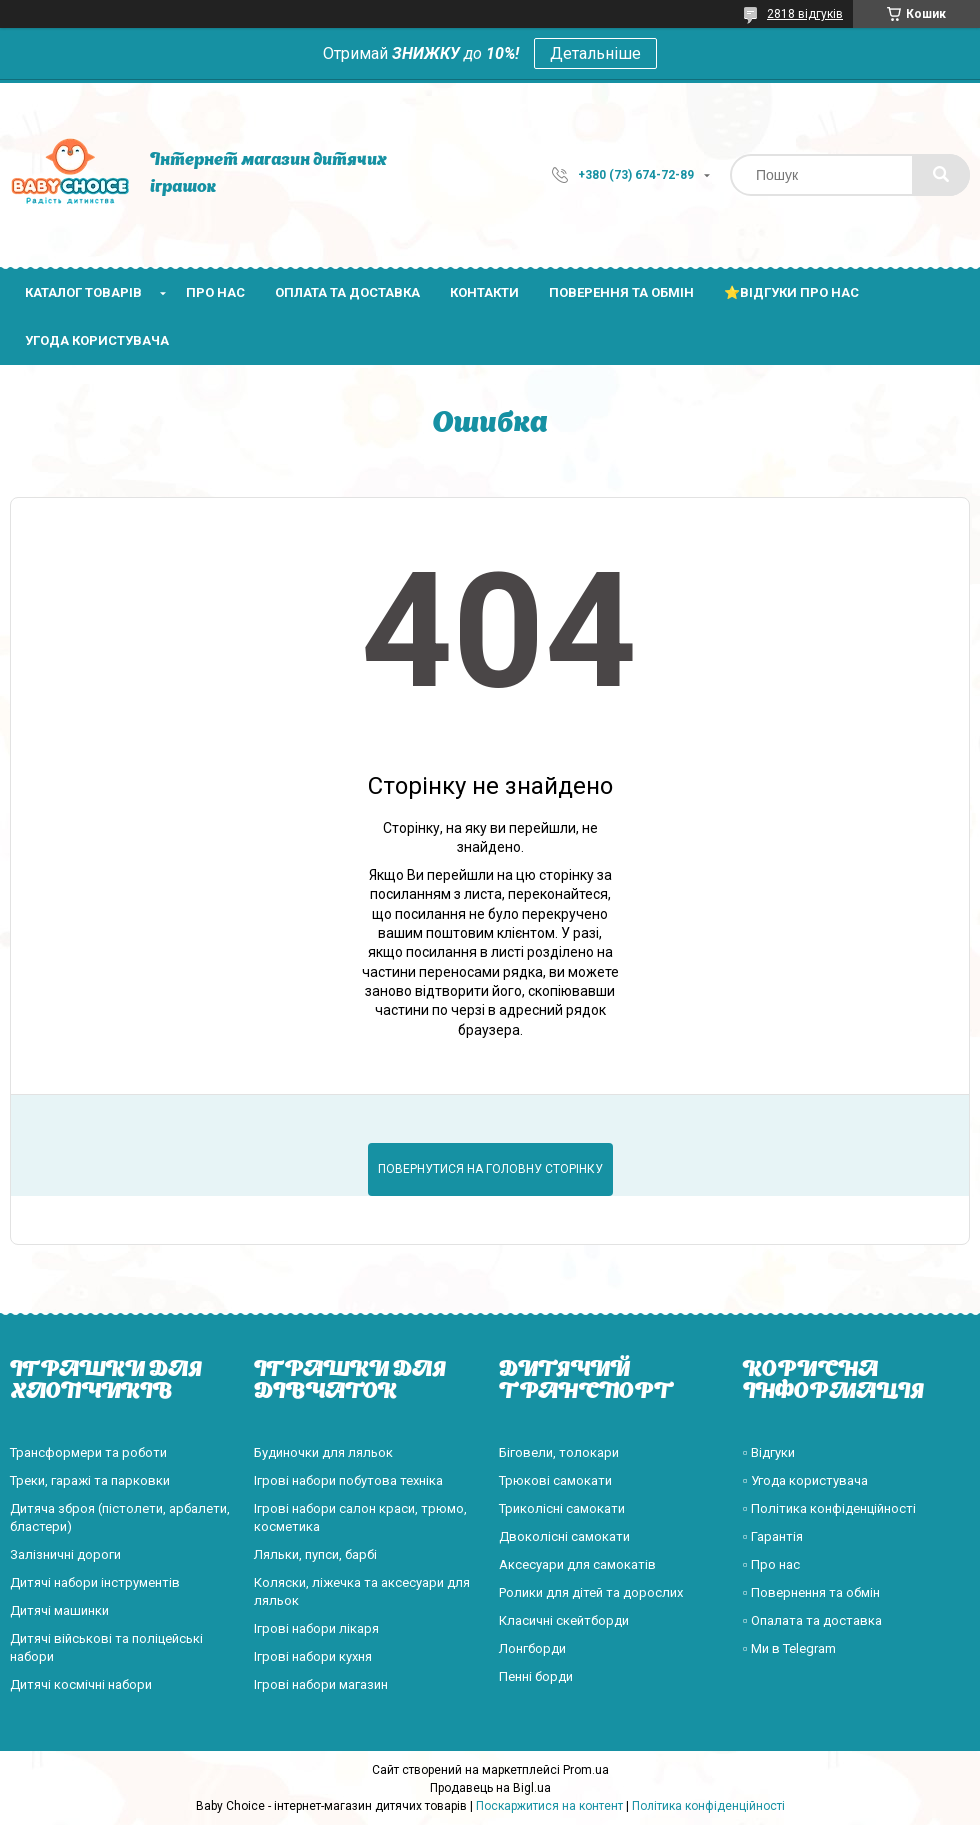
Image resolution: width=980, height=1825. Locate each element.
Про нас (215, 292)
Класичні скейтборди (564, 1620)
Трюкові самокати (555, 1480)
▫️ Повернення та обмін (811, 1592)
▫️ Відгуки (769, 1452)
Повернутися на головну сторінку (490, 1169)
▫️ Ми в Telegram (789, 1648)
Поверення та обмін (621, 292)
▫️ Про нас (771, 1564)
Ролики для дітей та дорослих (591, 1592)
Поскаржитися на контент (549, 1806)
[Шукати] (941, 175)
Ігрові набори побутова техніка (348, 1480)
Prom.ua (586, 1770)
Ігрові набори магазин (321, 1684)
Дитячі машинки (59, 1610)
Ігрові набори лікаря (316, 1628)
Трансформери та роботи (88, 1452)
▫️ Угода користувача (805, 1480)
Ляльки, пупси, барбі (315, 1554)
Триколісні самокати (562, 1508)
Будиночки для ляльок (323, 1452)
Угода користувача (97, 340)
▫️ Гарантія (773, 1536)
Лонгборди (532, 1648)
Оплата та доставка (347, 292)
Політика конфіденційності (708, 1806)
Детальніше (595, 53)
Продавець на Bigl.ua (490, 1788)
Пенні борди (536, 1676)
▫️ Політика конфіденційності (829, 1508)
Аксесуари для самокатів (577, 1564)
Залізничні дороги (65, 1554)
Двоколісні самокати (564, 1536)
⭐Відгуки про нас (791, 292)
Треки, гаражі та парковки (90, 1480)
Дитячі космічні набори (81, 1684)
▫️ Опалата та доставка (812, 1620)
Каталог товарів (83, 292)
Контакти (484, 292)
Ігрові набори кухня (313, 1656)
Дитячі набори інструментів (95, 1582)
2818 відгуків (805, 14)
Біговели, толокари (559, 1452)
